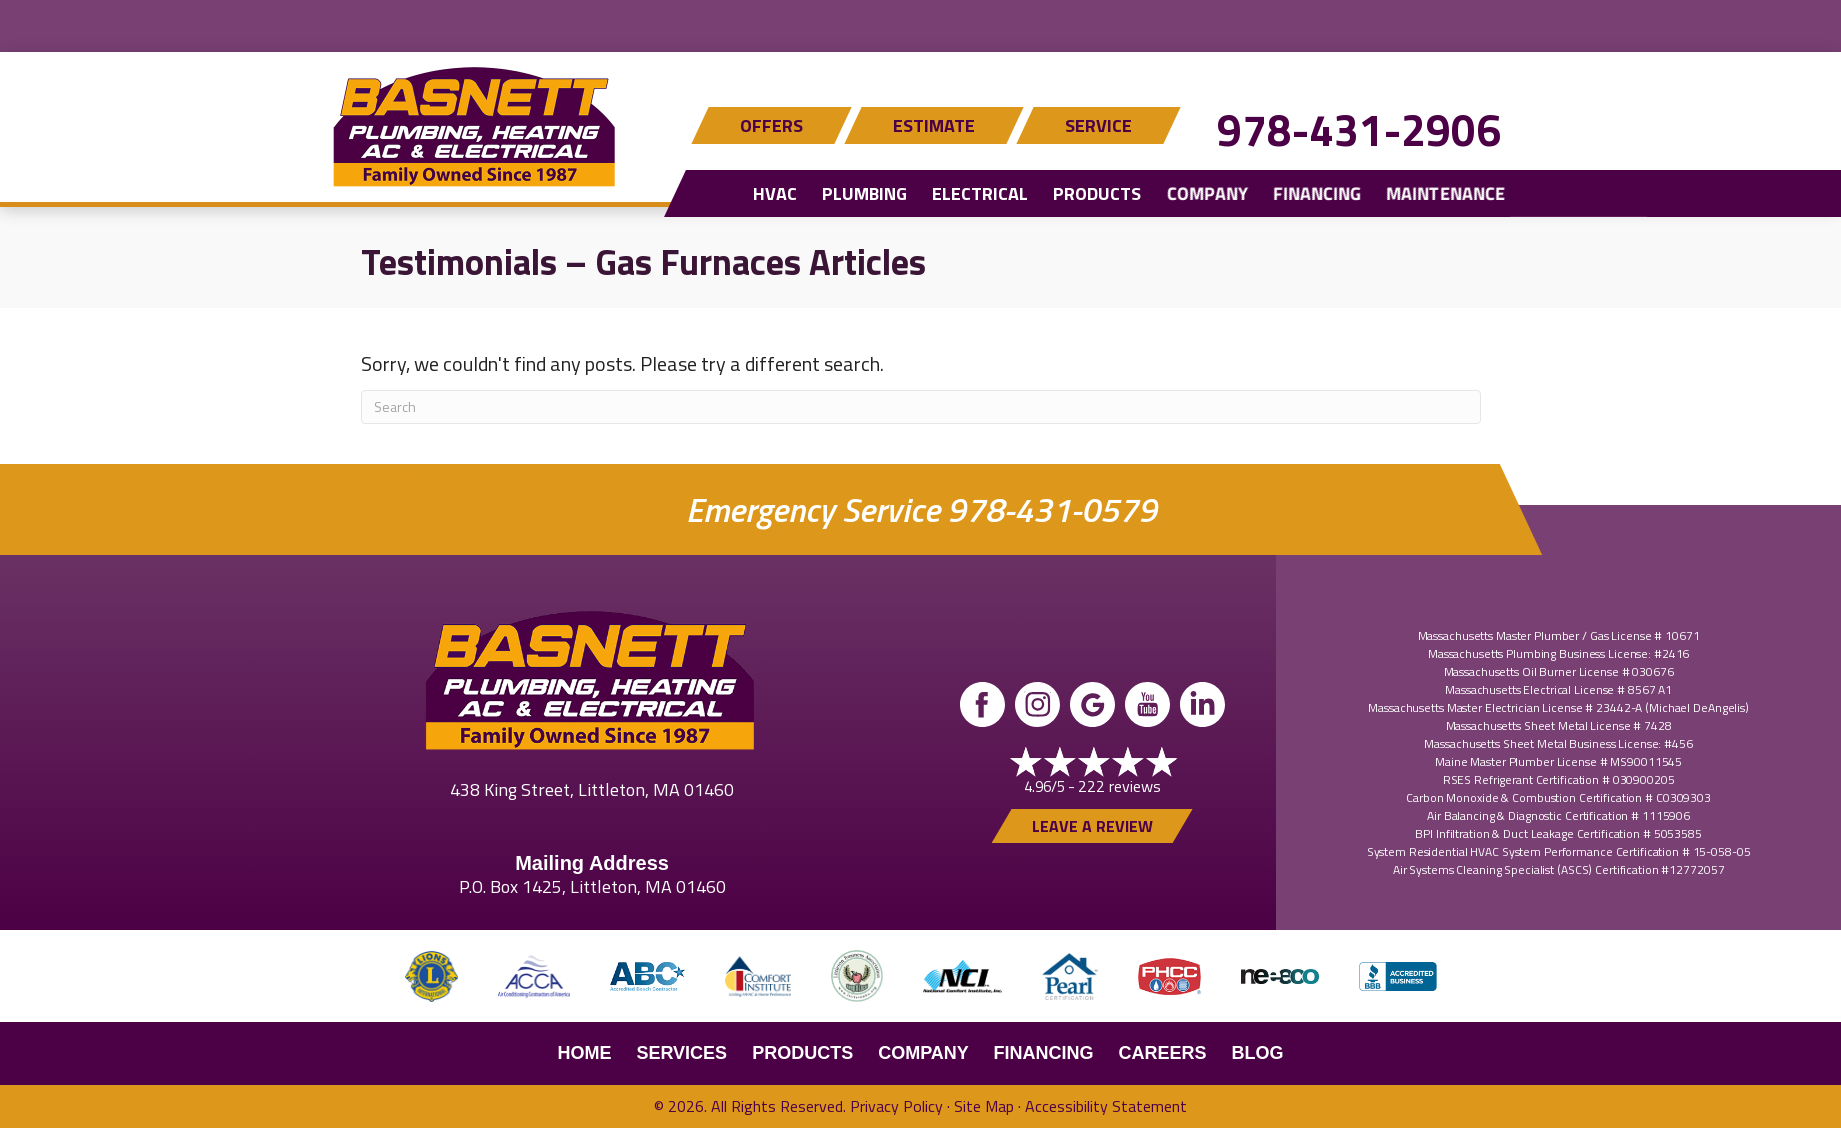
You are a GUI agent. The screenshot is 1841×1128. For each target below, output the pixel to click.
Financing (1316, 193)
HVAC (775, 193)
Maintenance (1444, 193)
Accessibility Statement (1106, 1106)
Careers (1163, 1053)
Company (1206, 193)
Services (681, 1053)
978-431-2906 (1359, 129)
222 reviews (1119, 786)
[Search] (921, 407)
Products (1097, 193)
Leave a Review (1092, 826)
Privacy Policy (896, 1106)
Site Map (984, 1106)
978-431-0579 (1051, 509)
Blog (1258, 1053)
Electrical (980, 193)
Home (584, 1053)
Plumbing (864, 193)
